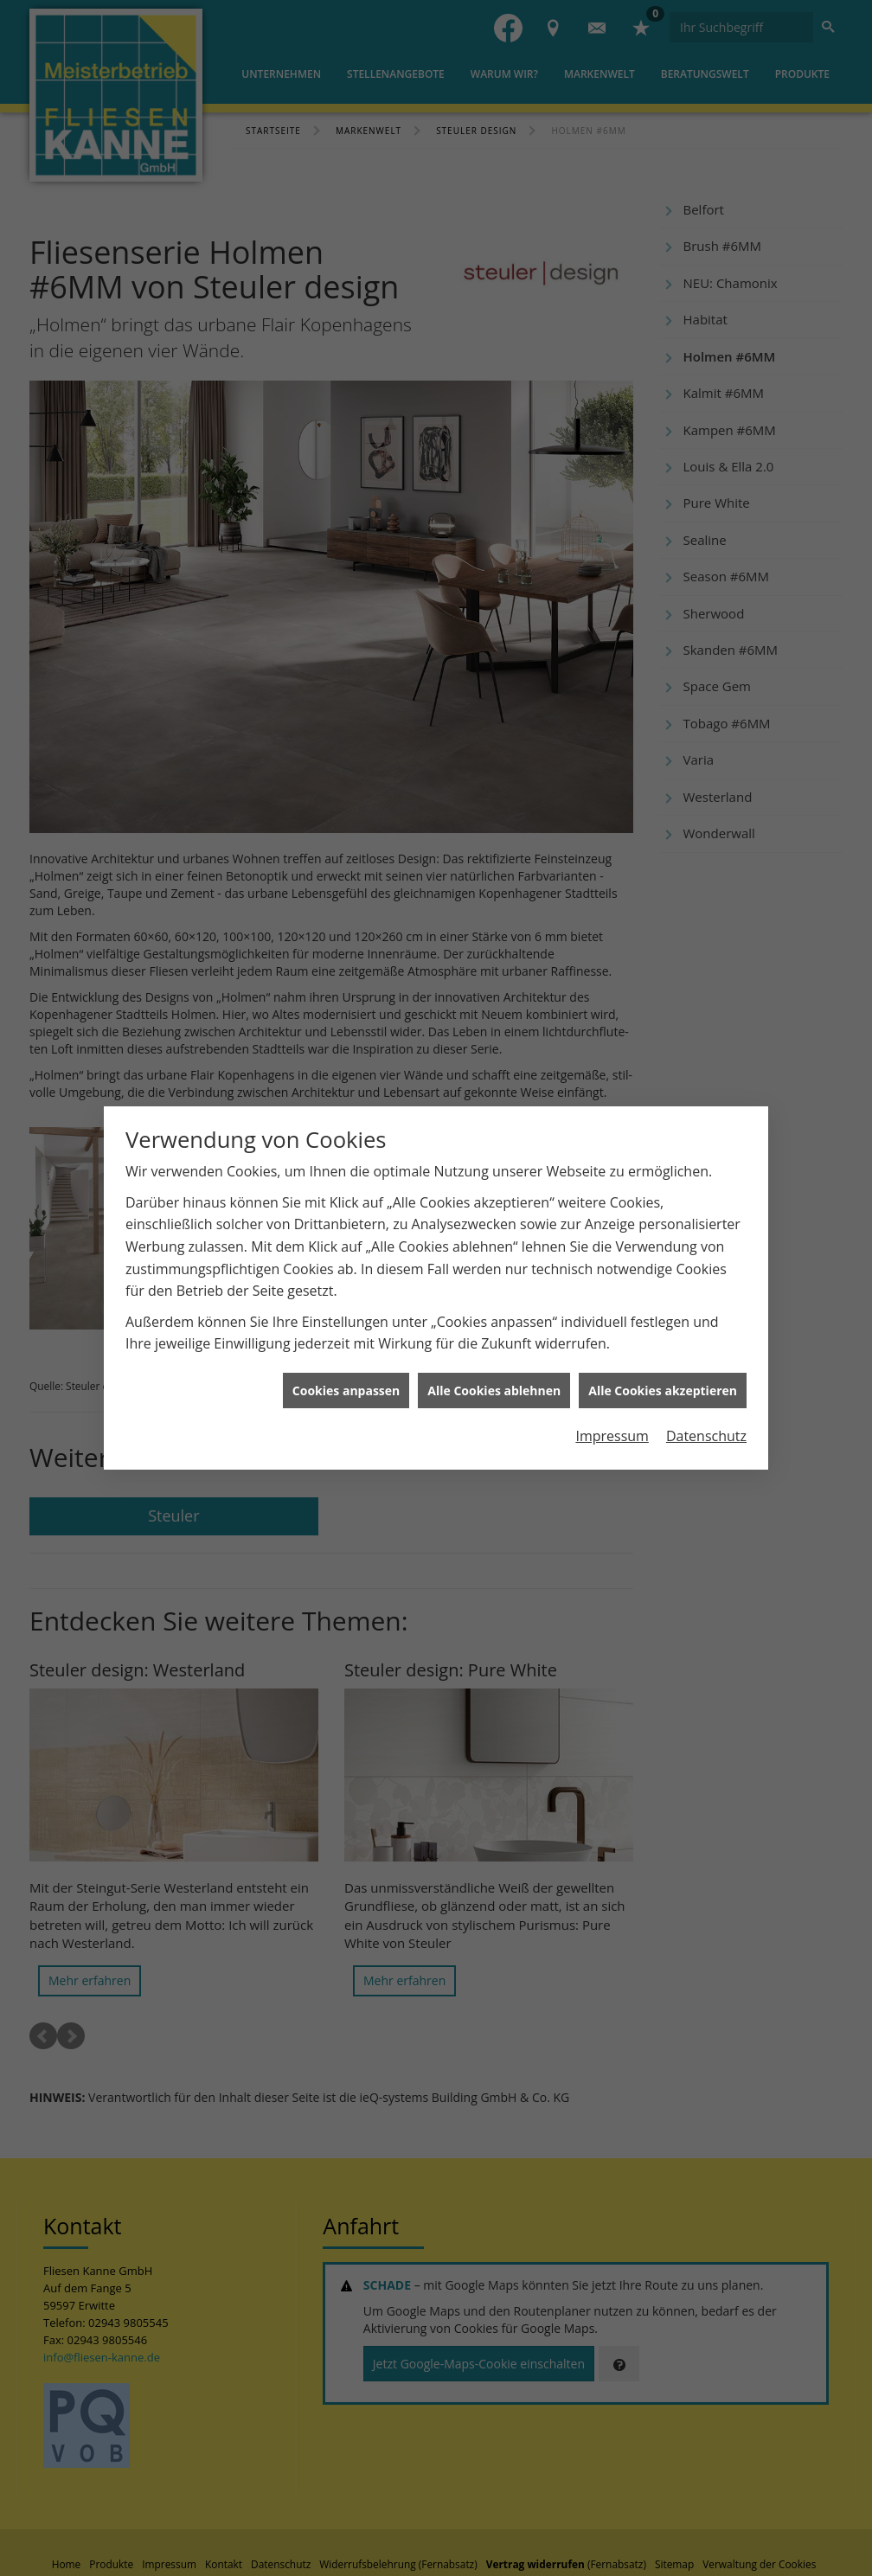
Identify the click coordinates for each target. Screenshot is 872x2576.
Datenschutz (706, 1435)
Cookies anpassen (346, 1390)
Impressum (611, 1435)
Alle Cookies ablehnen (494, 1390)
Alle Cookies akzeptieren (662, 1390)
